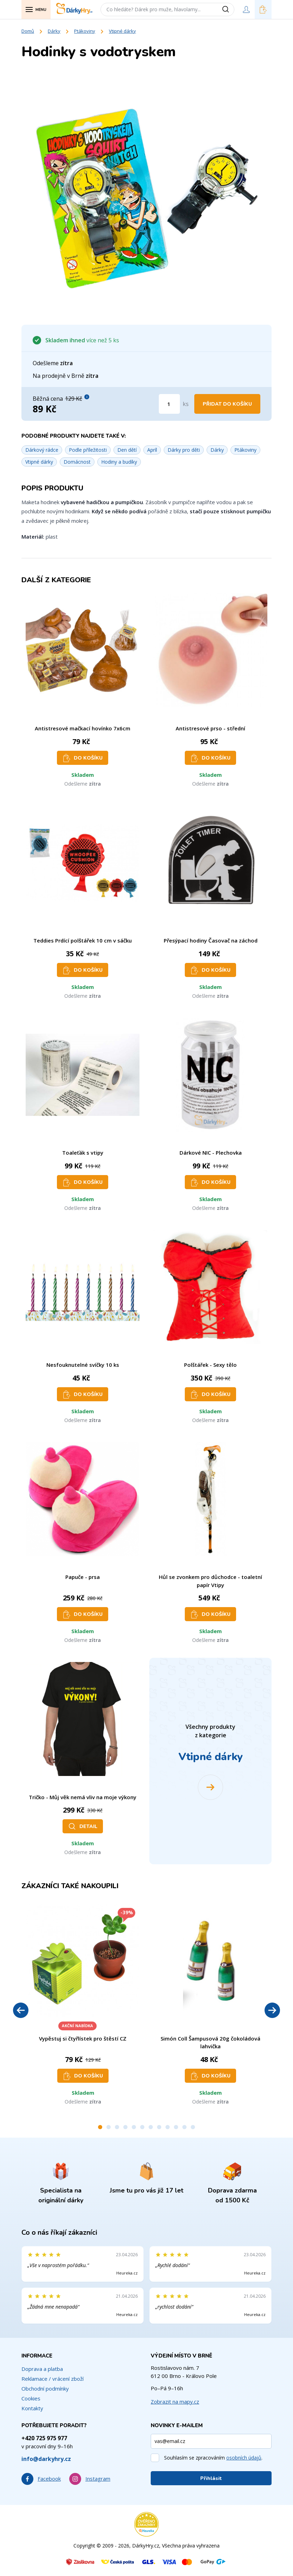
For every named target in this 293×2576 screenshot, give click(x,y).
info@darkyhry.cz (46, 2459)
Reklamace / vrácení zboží (52, 2378)
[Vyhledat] (228, 9)
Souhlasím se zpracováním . (213, 2457)
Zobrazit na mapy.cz (175, 2401)
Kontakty (32, 2408)
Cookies (30, 2398)
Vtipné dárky (122, 31)
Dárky (54, 31)
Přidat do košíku (227, 404)
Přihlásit (211, 2478)
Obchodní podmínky (45, 2388)
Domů (27, 31)
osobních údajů (243, 2457)
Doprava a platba (42, 2368)
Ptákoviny (84, 31)
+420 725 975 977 (44, 2438)
